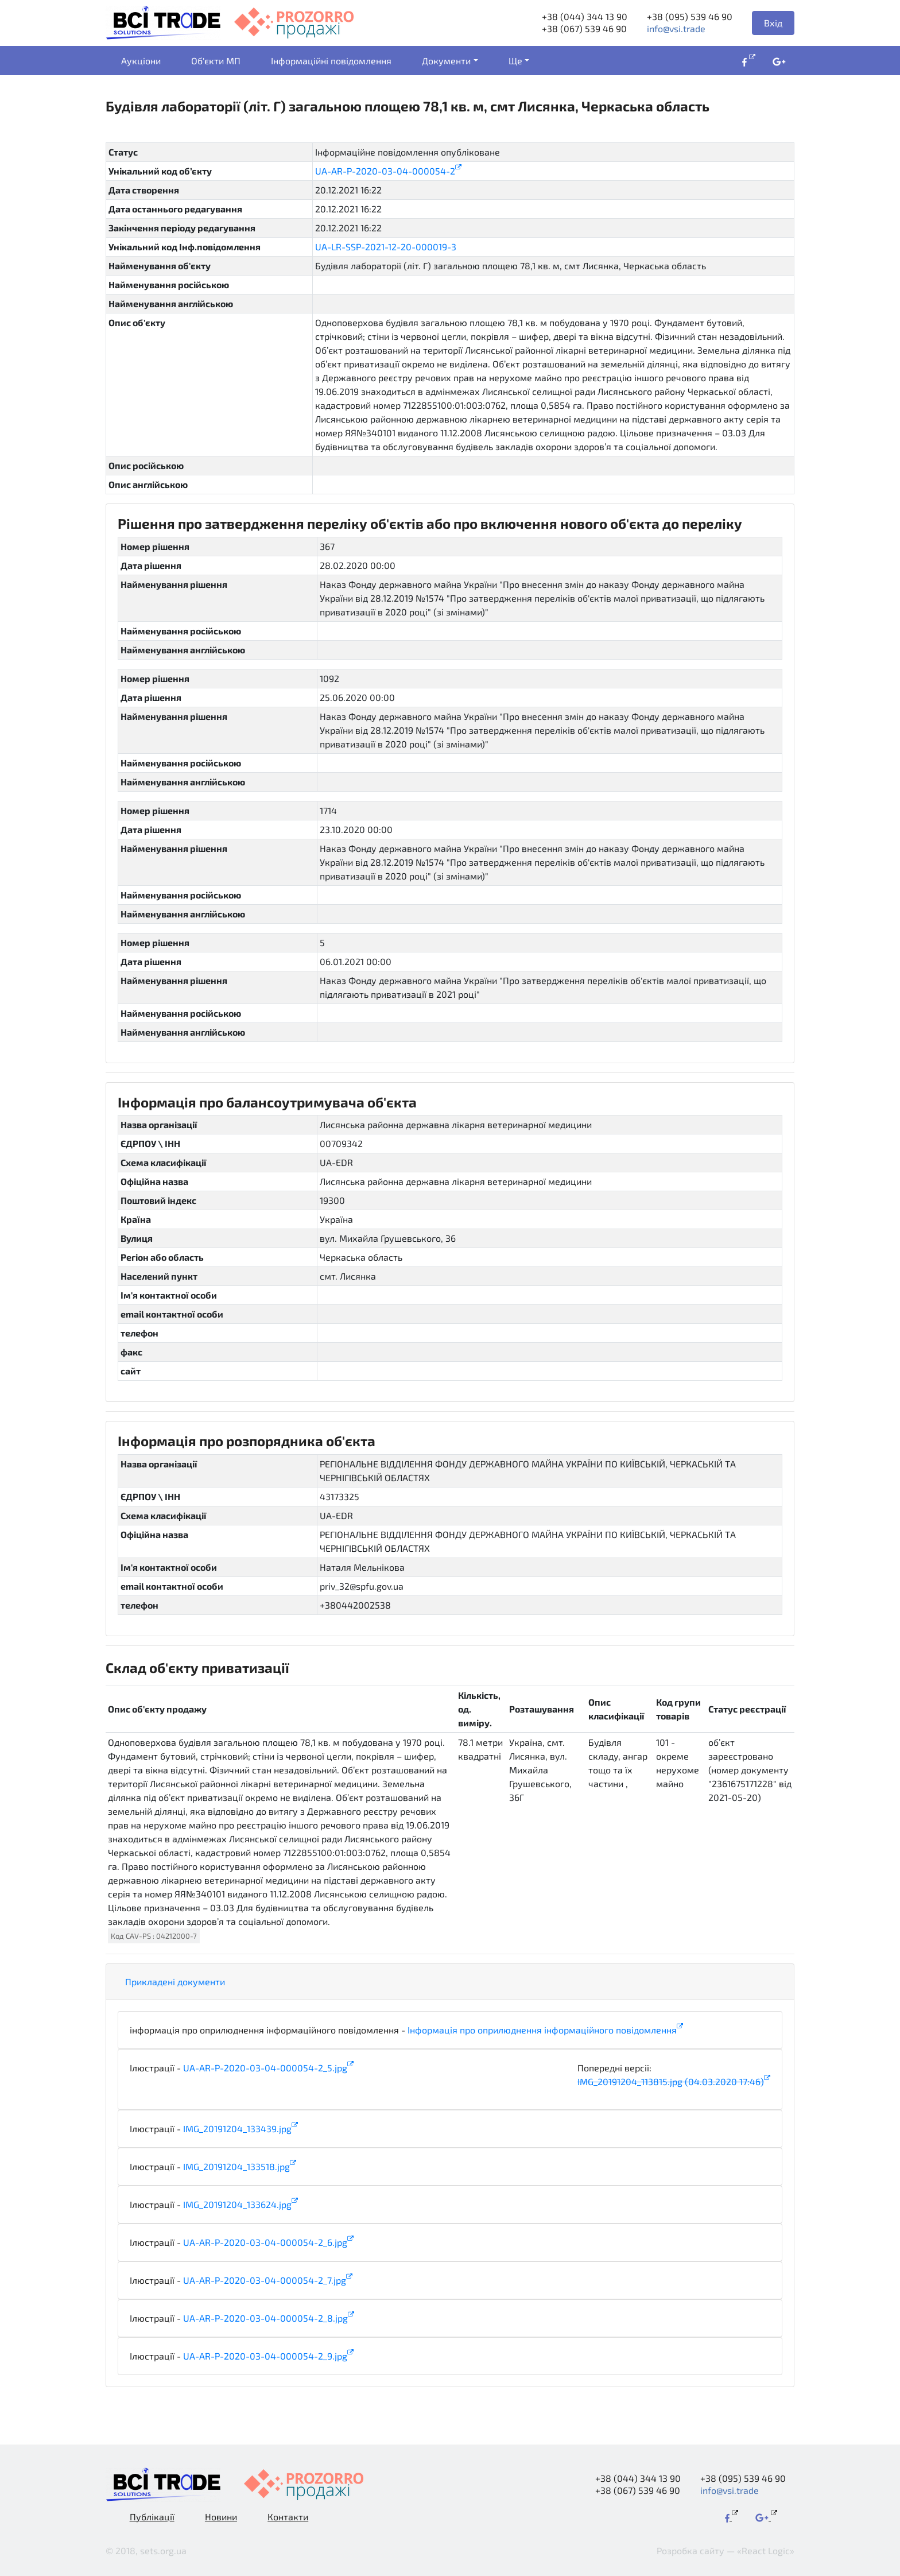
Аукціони (141, 60)
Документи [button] (446, 60)
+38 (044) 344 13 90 (584, 16)
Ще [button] (515, 60)
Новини (221, 2516)
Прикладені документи (175, 1981)
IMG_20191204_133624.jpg (237, 2204)
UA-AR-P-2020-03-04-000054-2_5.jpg (265, 2067)
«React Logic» (765, 2550)
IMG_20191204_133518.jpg (236, 2166)
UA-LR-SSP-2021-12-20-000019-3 (385, 246)
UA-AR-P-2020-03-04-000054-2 (385, 170)
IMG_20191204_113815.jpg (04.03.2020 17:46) (670, 2081)
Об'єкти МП (215, 60)
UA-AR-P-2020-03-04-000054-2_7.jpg (264, 2280)
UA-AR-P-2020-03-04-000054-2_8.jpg (265, 2317)
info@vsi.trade (676, 28)
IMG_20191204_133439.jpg (237, 2128)
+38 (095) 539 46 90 (689, 16)
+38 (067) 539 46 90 (584, 28)
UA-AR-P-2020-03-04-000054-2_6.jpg (265, 2242)
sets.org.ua (163, 2550)
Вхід (773, 22)
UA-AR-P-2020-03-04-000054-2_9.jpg (265, 2355)
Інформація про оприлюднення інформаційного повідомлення (542, 2029)
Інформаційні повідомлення (331, 60)
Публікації (152, 2516)
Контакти (287, 2516)
